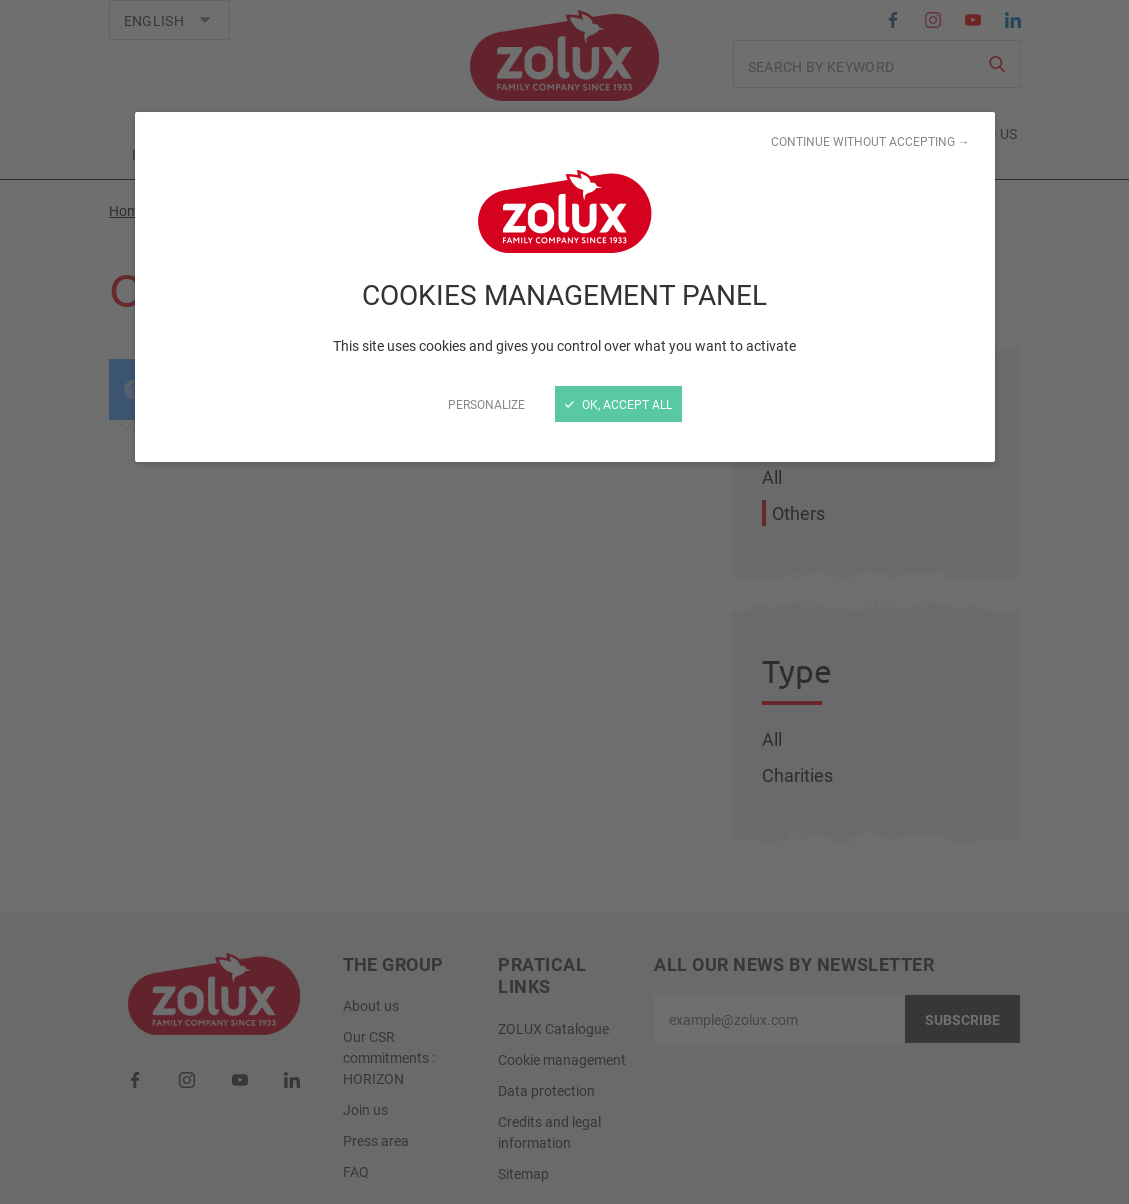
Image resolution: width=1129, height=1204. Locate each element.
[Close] (564, 602)
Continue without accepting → (870, 141)
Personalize (486, 404)
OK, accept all (618, 404)
